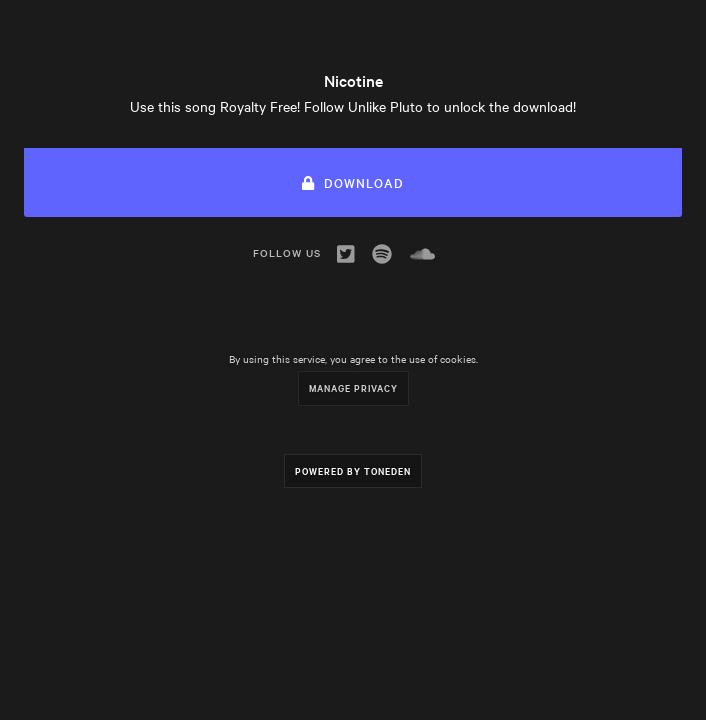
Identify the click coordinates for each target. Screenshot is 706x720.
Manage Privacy (353, 387)
